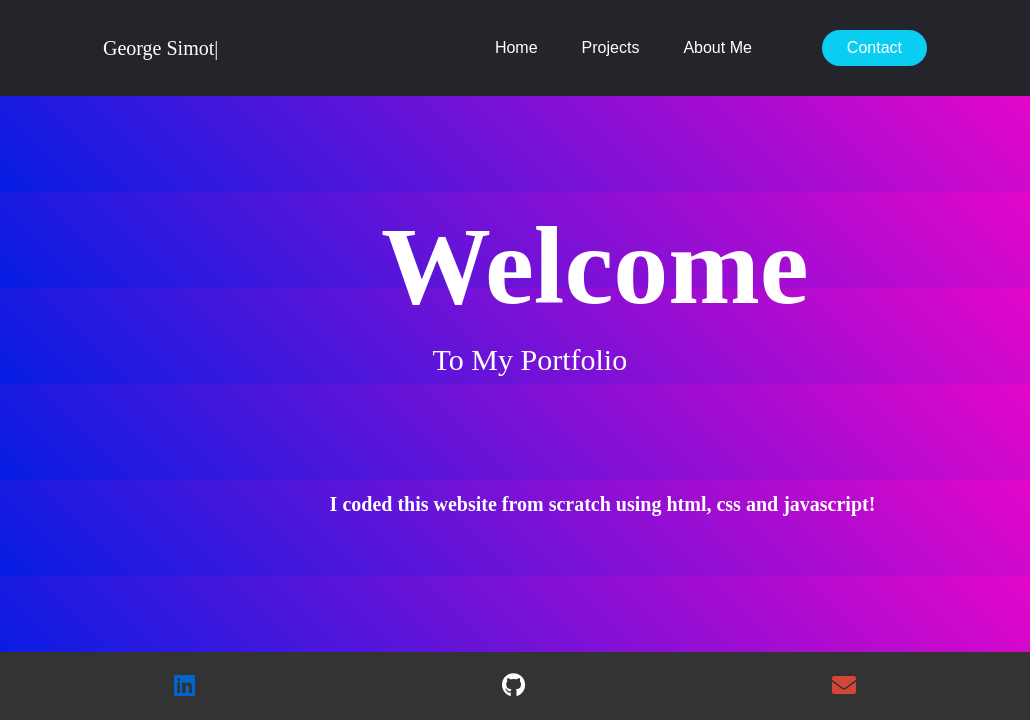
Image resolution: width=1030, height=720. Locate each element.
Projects (611, 47)
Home (516, 47)
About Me (717, 47)
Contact (874, 47)
